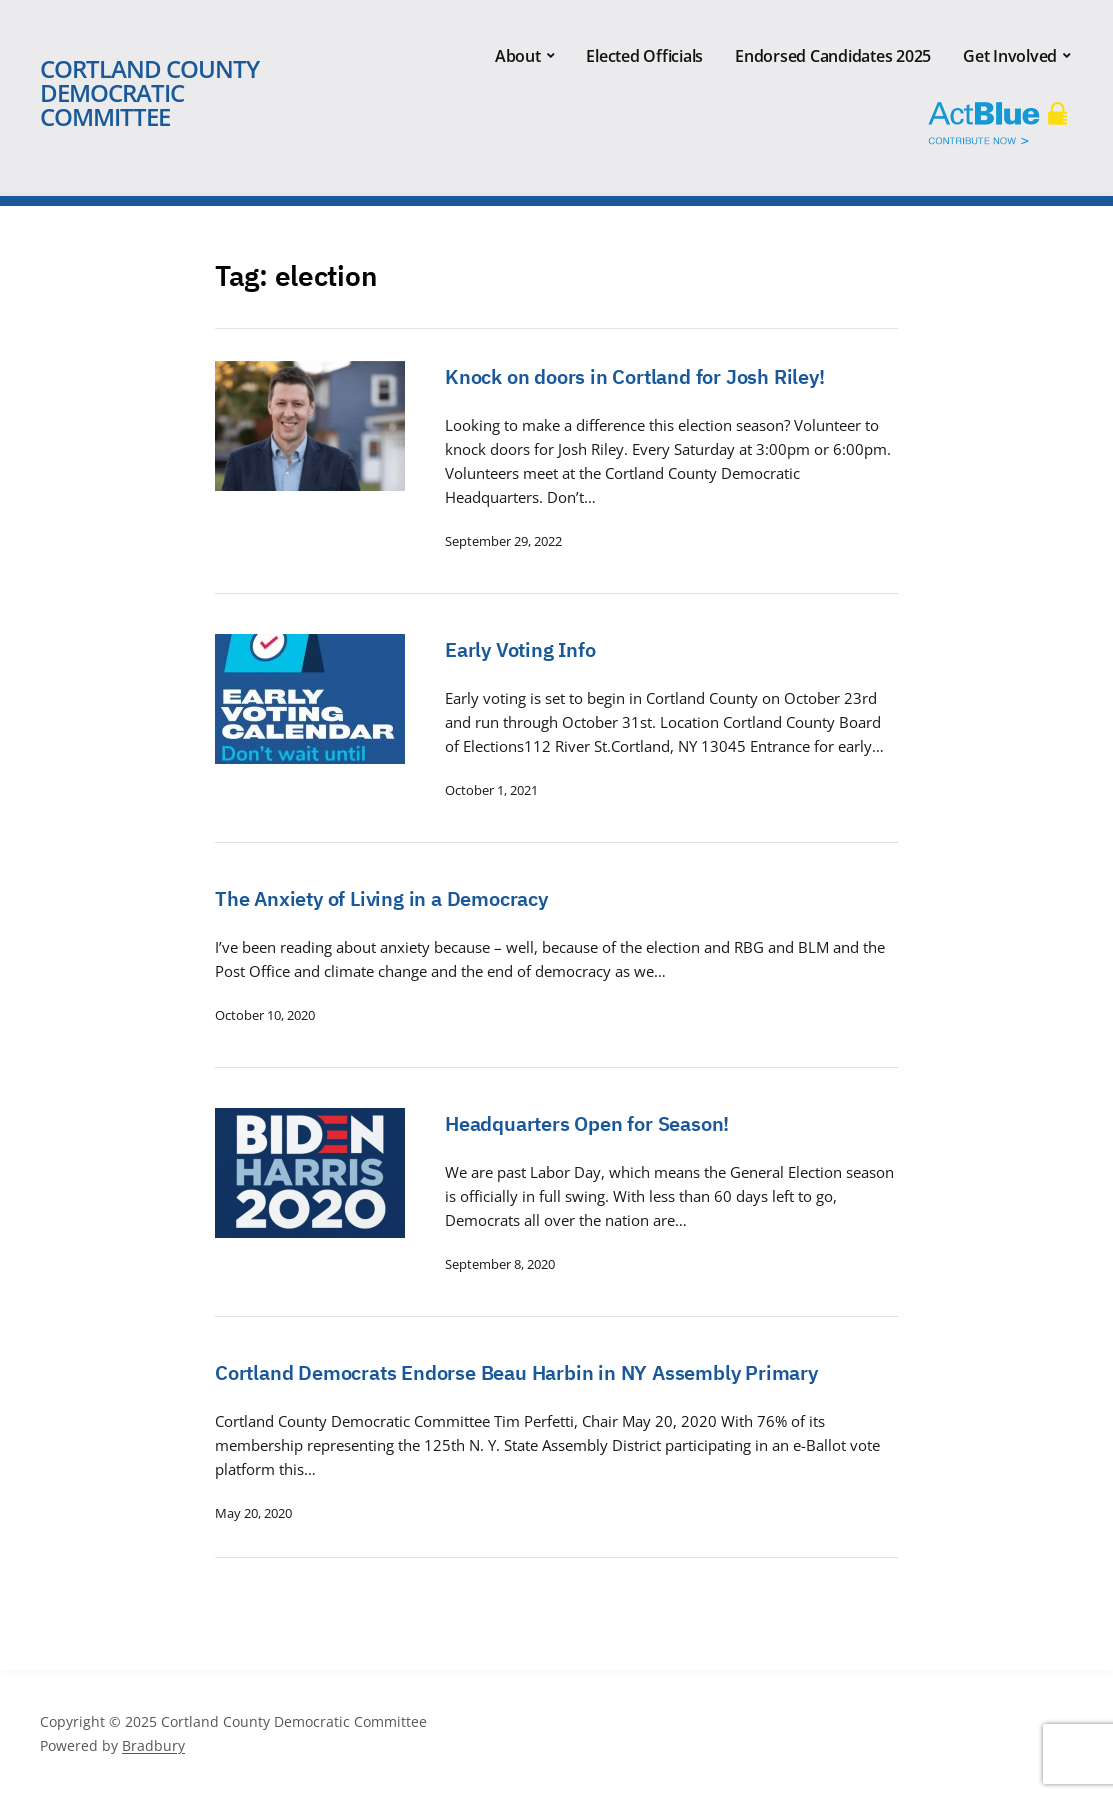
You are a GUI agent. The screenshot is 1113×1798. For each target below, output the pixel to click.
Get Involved (1010, 56)
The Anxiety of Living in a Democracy (381, 898)
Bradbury (153, 1745)
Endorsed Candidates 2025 (833, 56)
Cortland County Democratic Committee (149, 92)
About (518, 56)
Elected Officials (644, 56)
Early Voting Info (520, 649)
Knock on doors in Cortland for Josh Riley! (635, 376)
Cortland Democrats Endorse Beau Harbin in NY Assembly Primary (516, 1372)
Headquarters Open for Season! (587, 1123)
